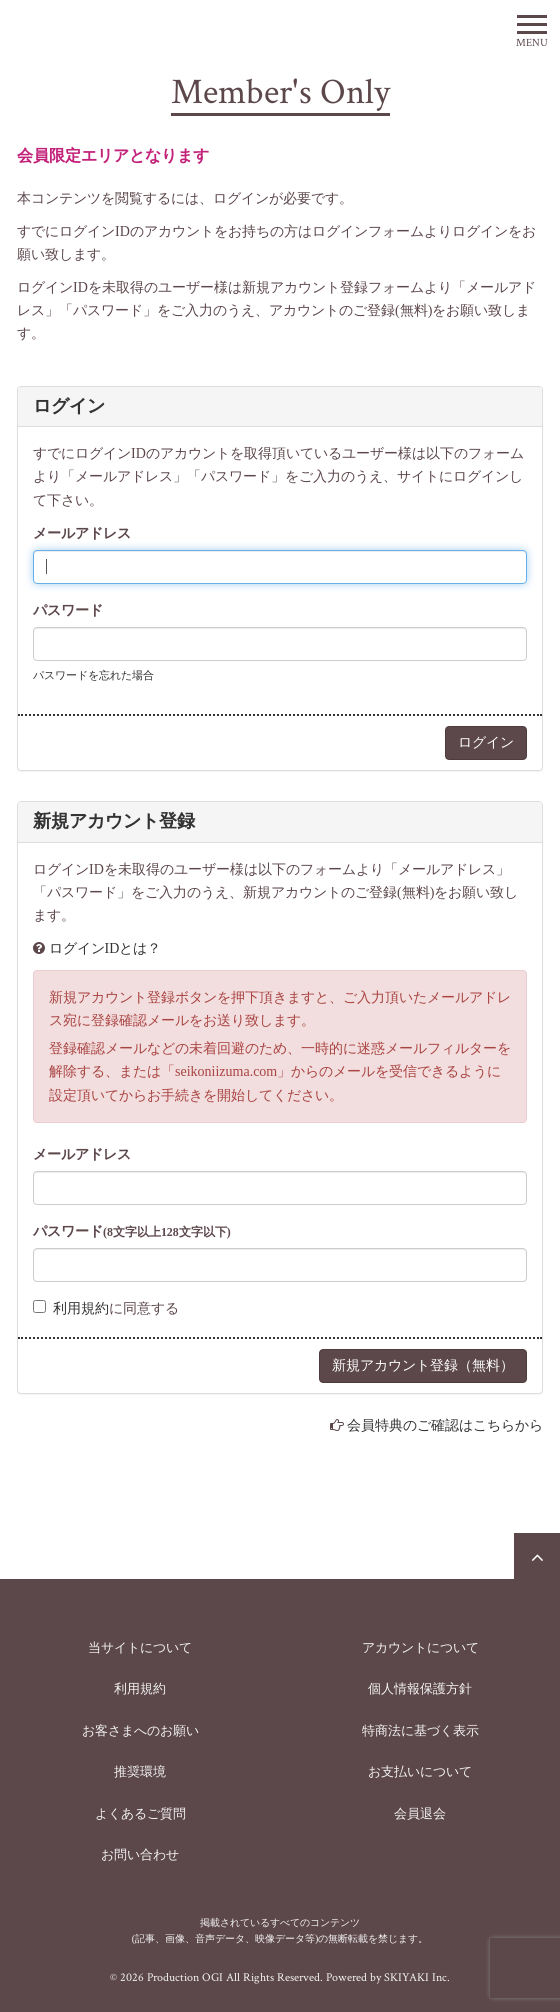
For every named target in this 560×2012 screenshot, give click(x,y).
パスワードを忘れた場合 (93, 675)
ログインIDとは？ (105, 948)
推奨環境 (140, 1771)
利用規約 (81, 1308)
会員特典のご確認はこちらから (445, 1425)
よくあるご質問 (140, 1813)
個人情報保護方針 (420, 1688)
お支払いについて (420, 1771)
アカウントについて (420, 1647)
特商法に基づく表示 (420, 1730)
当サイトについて (140, 1647)
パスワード (68, 610)
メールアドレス (82, 533)
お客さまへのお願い (140, 1730)
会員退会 (420, 1813)
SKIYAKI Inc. (417, 1977)
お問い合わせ (140, 1854)
